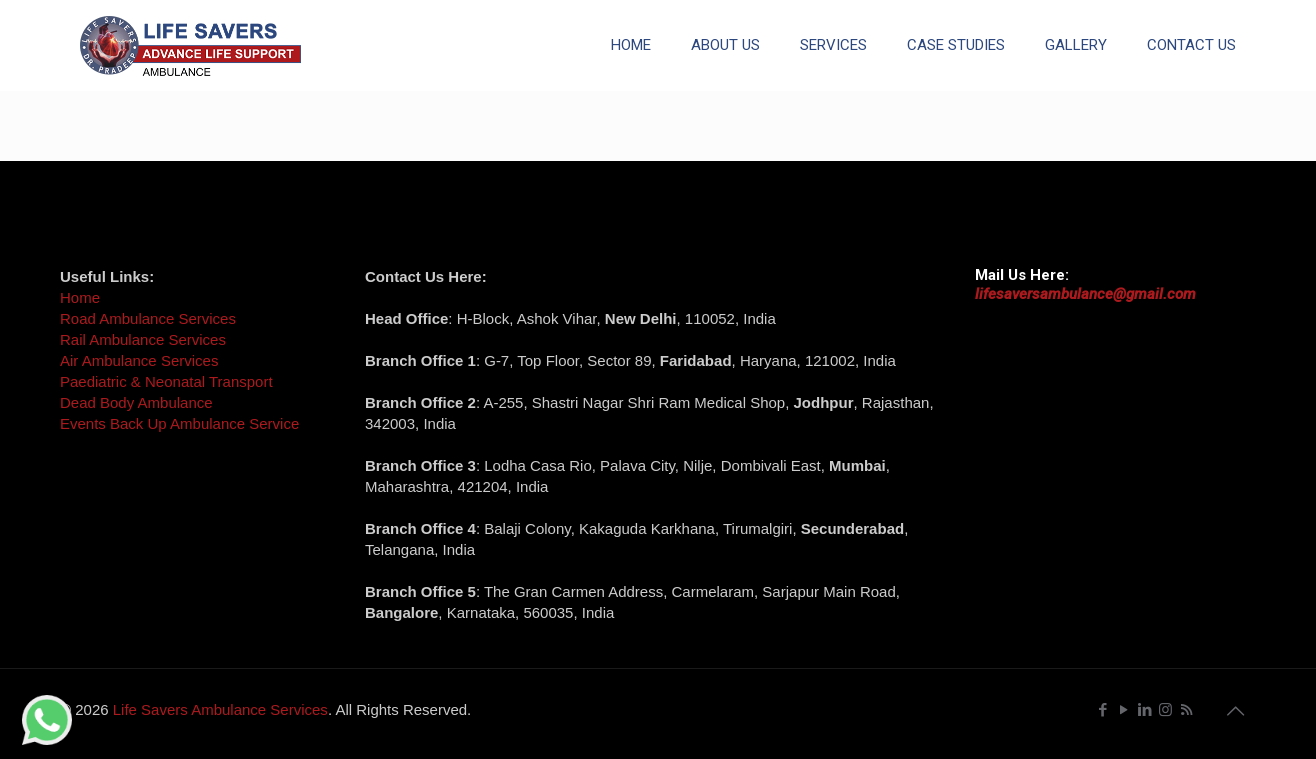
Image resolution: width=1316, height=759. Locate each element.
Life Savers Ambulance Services (220, 709)
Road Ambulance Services (148, 318)
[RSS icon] (1186, 709)
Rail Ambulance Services (143, 339)
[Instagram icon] (1165, 709)
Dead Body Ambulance (136, 402)
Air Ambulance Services (139, 360)
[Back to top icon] (1235, 711)
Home (80, 297)
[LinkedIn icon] (1144, 709)
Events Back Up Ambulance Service (179, 423)
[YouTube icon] (1123, 709)
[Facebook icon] (1102, 709)
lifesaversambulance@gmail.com (1085, 294)
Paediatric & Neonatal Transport (166, 381)
